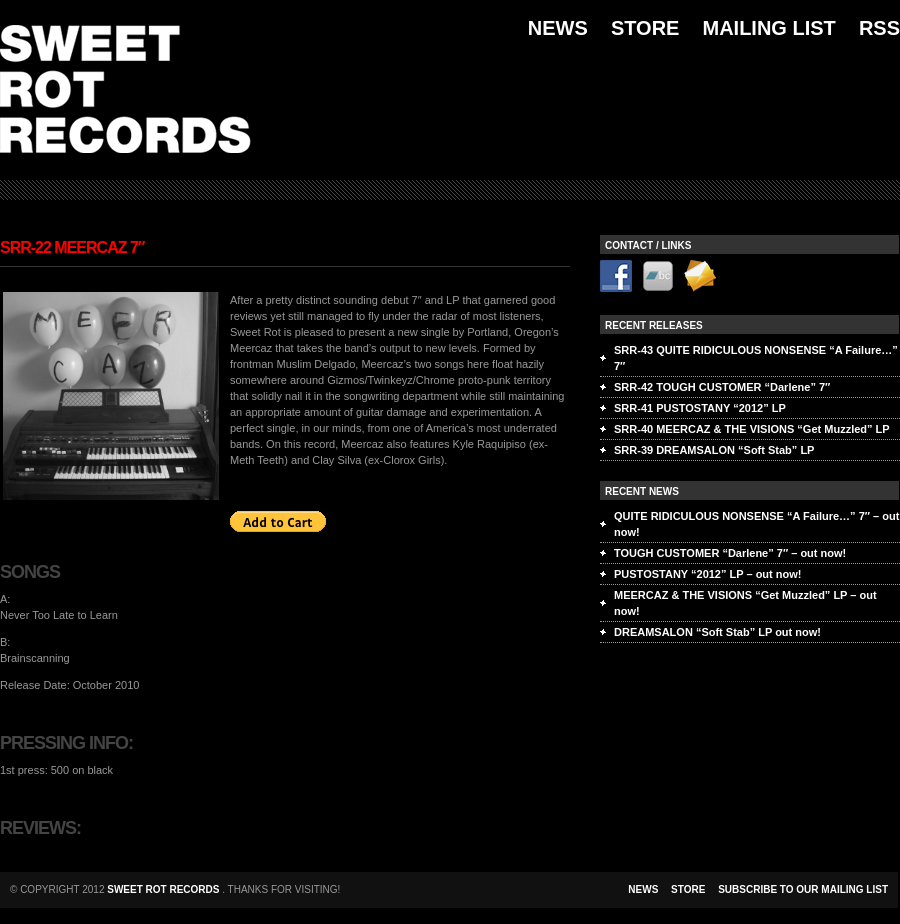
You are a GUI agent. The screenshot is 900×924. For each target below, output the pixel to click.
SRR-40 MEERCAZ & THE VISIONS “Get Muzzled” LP (752, 429)
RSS (879, 28)
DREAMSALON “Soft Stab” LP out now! (717, 632)
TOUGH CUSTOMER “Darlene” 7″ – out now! (730, 553)
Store (645, 28)
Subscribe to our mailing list (803, 889)
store (688, 889)
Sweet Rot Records (164, 889)
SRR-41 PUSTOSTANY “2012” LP (700, 408)
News (558, 28)
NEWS (643, 889)
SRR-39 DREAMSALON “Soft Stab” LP (714, 450)
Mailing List (768, 28)
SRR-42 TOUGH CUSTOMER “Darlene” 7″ (722, 387)
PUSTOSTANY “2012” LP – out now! (707, 574)
